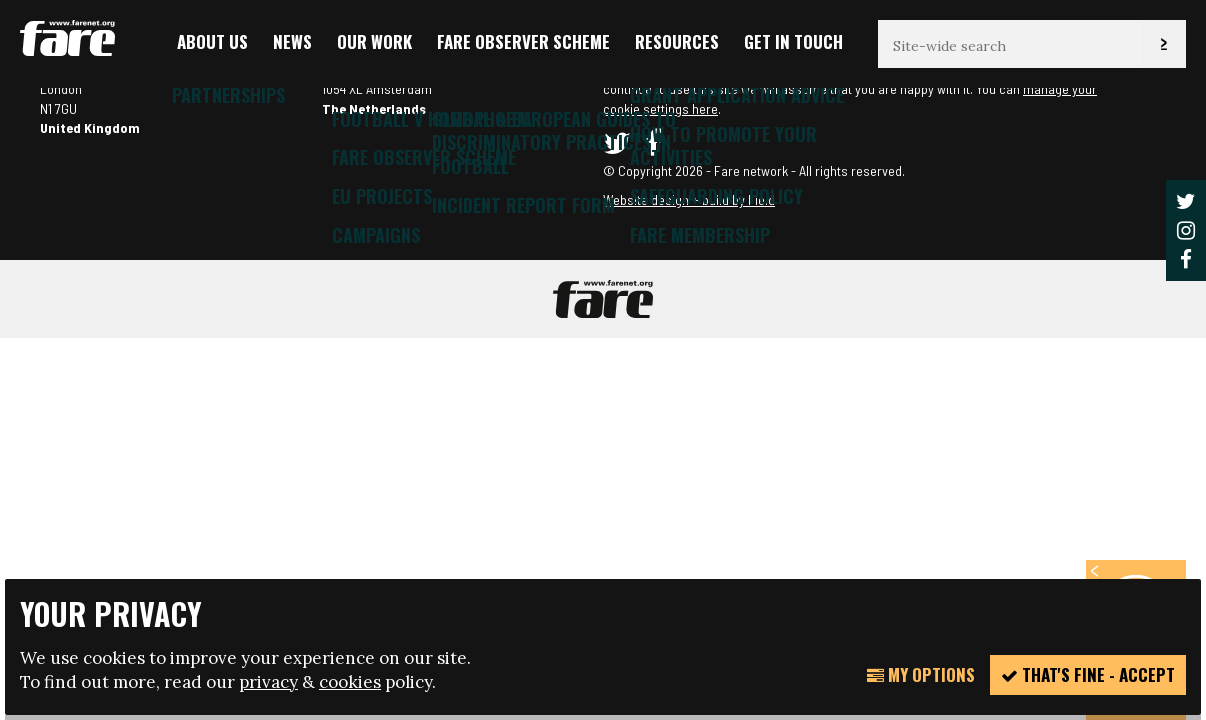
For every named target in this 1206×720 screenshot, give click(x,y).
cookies (350, 682)
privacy (268, 682)
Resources (677, 41)
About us (212, 41)
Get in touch (793, 41)
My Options (921, 674)
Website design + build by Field (689, 199)
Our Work (374, 41)
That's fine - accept (1088, 674)
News (292, 41)
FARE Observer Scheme (523, 41)
